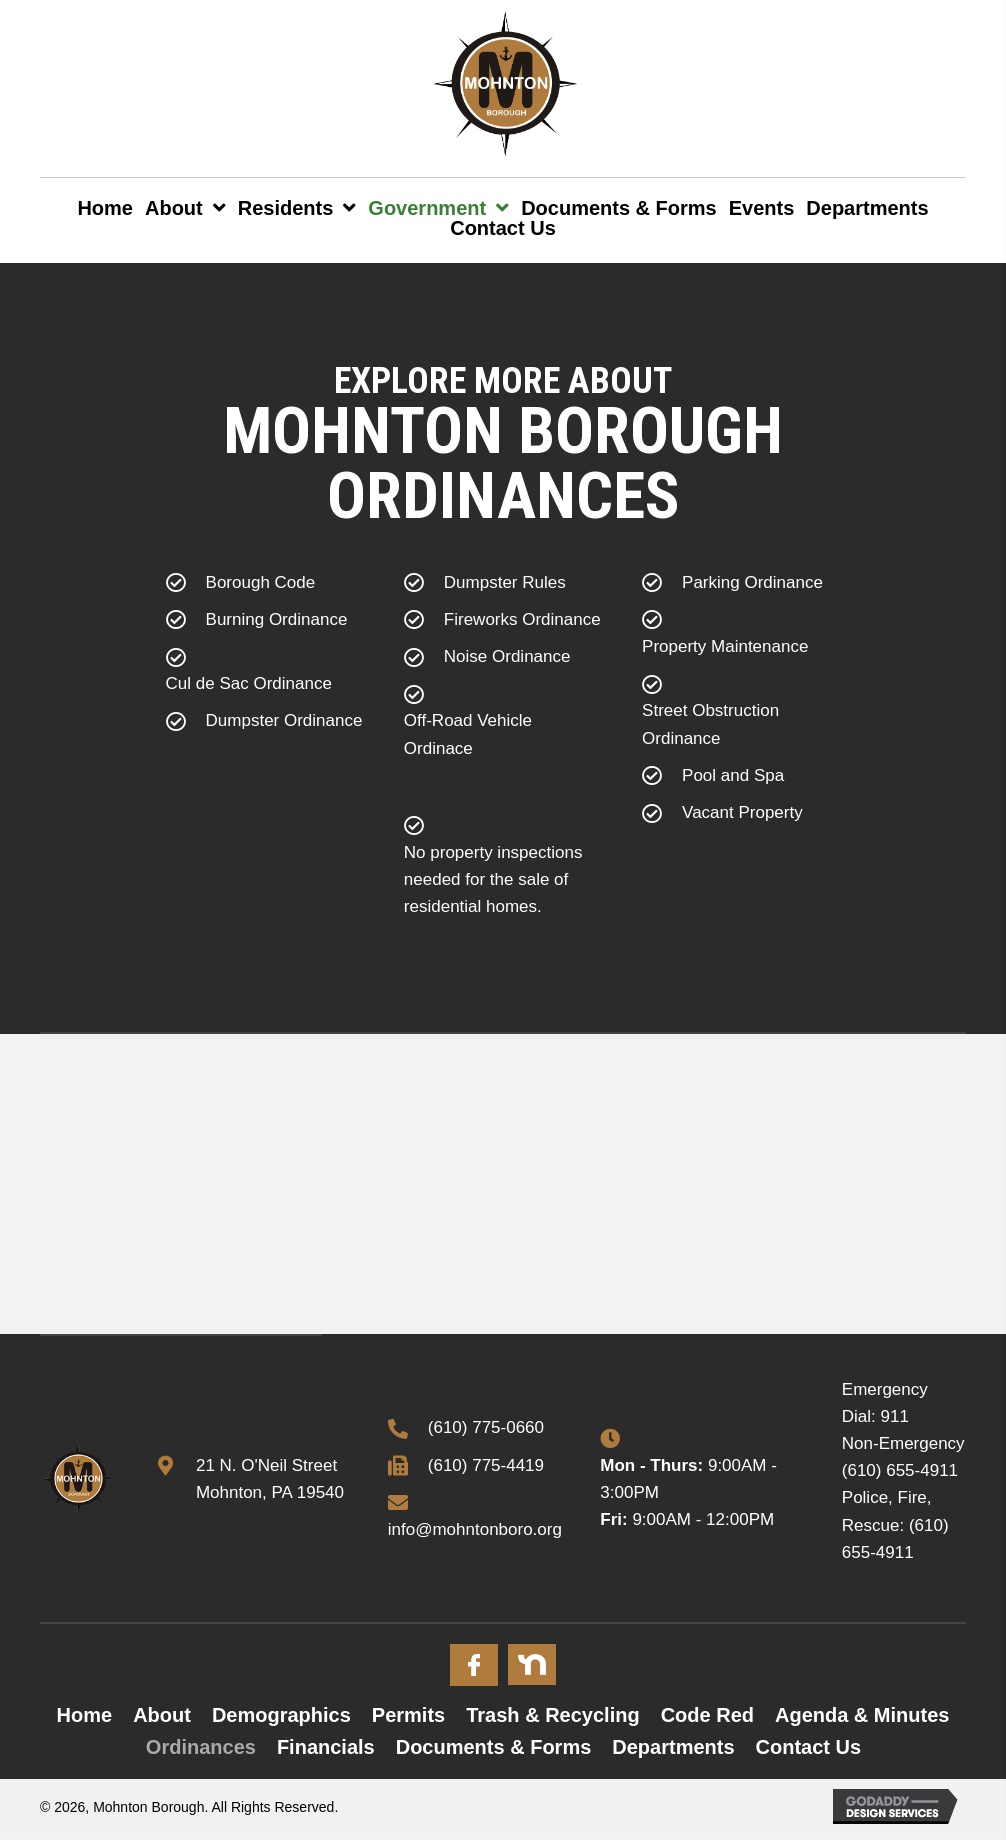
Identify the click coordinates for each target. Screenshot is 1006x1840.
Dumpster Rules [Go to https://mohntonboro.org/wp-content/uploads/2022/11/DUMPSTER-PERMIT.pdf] (505, 582)
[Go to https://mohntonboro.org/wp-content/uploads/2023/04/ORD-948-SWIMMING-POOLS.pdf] (741, 780)
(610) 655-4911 (900, 1470)
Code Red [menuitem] (707, 1715)
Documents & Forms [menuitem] (494, 1747)
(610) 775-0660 (486, 1427)
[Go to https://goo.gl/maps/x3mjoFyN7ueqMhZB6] (252, 1479)
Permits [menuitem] (408, 1715)
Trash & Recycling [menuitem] (552, 1715)
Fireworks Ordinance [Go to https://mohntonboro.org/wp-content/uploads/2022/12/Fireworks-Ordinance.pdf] (522, 619)
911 (895, 1416)
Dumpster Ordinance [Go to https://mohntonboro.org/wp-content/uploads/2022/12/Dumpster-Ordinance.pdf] (284, 720)
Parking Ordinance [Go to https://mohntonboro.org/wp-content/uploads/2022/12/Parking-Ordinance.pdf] (752, 582)
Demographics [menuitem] (281, 1715)
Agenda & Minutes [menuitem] (862, 1715)
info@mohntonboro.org (475, 1529)
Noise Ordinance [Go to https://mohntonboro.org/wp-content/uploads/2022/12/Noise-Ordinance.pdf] (507, 656)
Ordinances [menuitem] (201, 1747)
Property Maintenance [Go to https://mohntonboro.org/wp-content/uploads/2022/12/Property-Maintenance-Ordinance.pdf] (725, 646)
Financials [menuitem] (326, 1747)
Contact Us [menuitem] (809, 1747)
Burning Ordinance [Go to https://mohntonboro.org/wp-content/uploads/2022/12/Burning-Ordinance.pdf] (277, 619)
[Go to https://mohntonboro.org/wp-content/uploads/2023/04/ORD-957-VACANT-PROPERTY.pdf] (741, 817)
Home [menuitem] (85, 1715)
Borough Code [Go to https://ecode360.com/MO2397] (261, 582)
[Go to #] (474, 1665)
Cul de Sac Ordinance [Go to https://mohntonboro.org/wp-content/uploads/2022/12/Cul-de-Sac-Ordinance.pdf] (249, 683)
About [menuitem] (162, 1715)
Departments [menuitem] (673, 1747)
